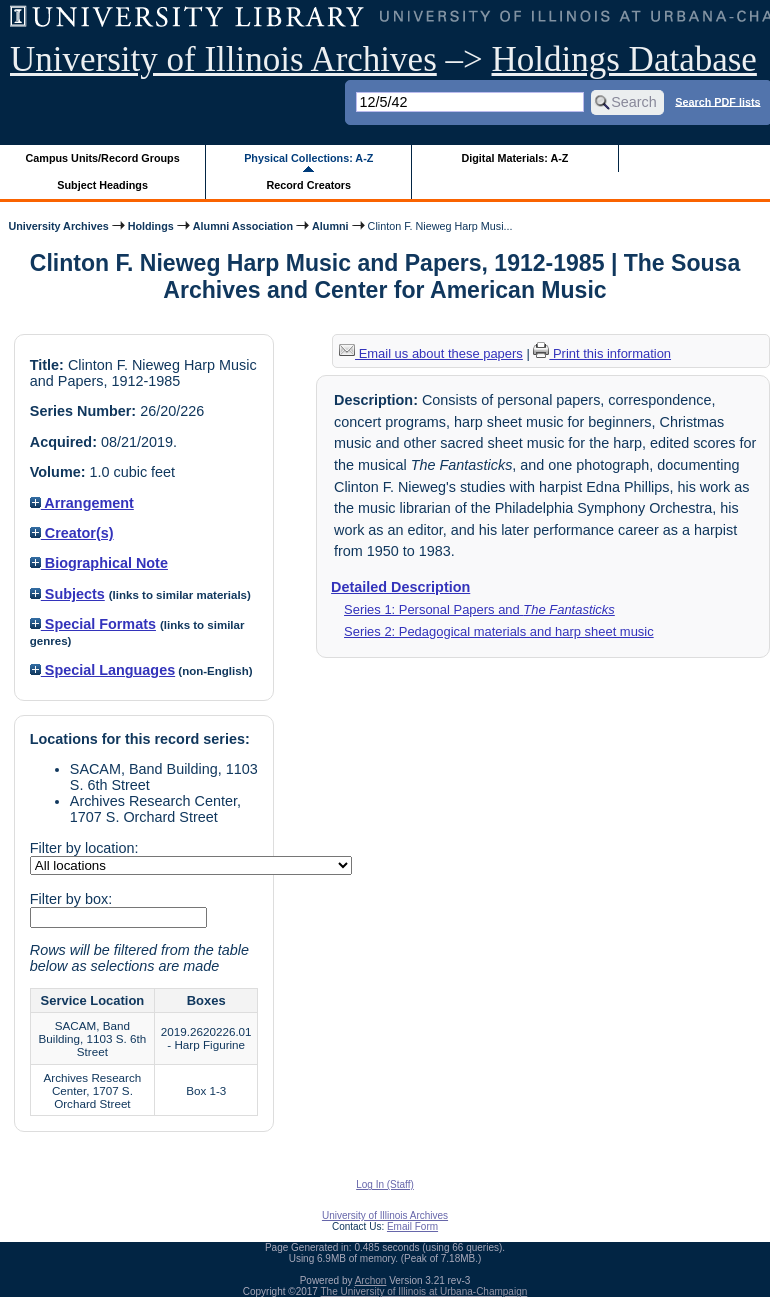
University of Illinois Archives (223, 59)
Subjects (67, 594)
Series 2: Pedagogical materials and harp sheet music (499, 631)
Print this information (602, 353)
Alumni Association (243, 226)
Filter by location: (84, 848)
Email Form (412, 1226)
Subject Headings (102, 185)
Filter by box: (71, 899)
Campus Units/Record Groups (103, 158)
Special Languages (102, 670)
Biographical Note (99, 563)
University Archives (58, 226)
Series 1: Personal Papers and (479, 609)
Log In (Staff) (385, 1184)
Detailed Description (400, 587)
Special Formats (93, 624)
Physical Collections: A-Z (308, 158)
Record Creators (308, 185)
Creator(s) (72, 533)
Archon (371, 1280)
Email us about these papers (431, 353)
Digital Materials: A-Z (514, 158)
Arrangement (82, 503)
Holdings (151, 226)
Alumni (330, 226)
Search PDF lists (717, 101)
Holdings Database (624, 59)
